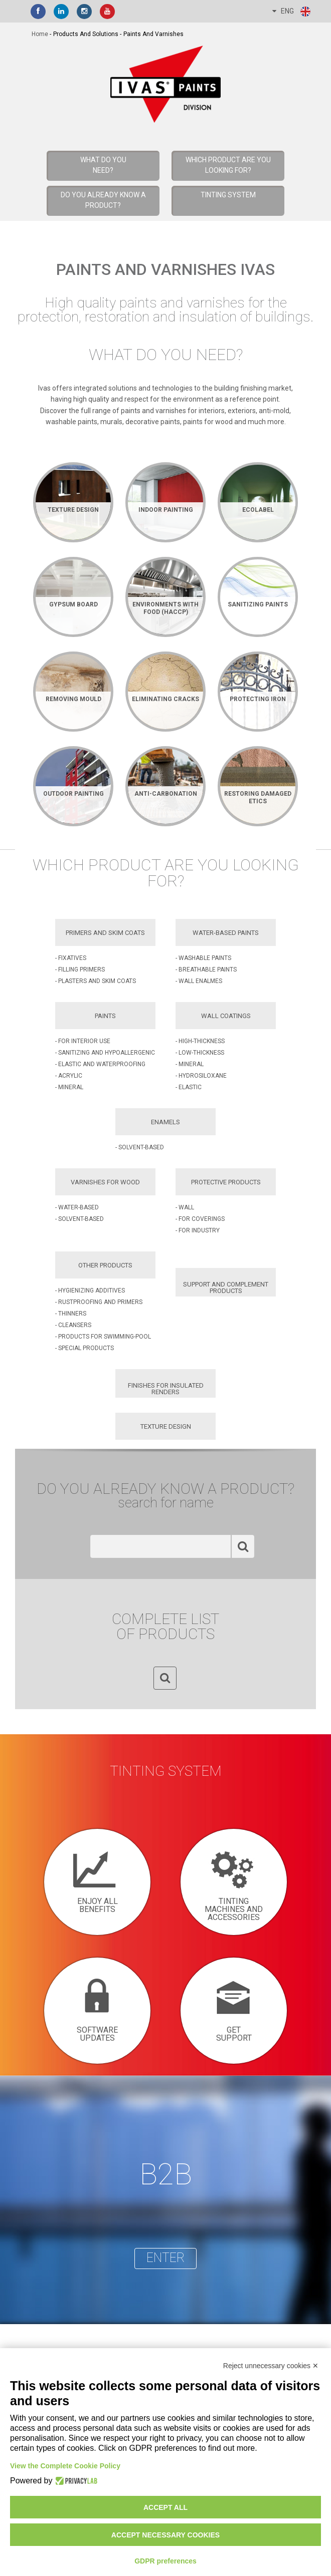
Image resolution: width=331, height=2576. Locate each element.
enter (165, 2257)
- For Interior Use (82, 1041)
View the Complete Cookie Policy (65, 2466)
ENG (291, 11)
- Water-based (77, 1207)
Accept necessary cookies (165, 2535)
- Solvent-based (139, 1147)
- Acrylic (68, 1075)
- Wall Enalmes (199, 981)
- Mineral (69, 1087)
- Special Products (84, 1348)
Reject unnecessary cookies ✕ (270, 2366)
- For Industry (198, 1230)
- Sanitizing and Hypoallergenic (105, 1052)
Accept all (165, 2507)
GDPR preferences (165, 2561)
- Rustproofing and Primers (98, 1302)
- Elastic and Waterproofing (100, 1064)
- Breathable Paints (206, 969)
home (40, 34)
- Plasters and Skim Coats (95, 981)
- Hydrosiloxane (201, 1075)
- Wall (185, 1207)
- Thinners (70, 1313)
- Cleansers (73, 1325)
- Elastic (189, 1087)
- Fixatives (70, 957)
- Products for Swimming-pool (103, 1336)
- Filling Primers (80, 969)
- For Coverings (200, 1218)
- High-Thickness (200, 1041)
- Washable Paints (203, 957)
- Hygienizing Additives (90, 1290)
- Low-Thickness (200, 1052)
